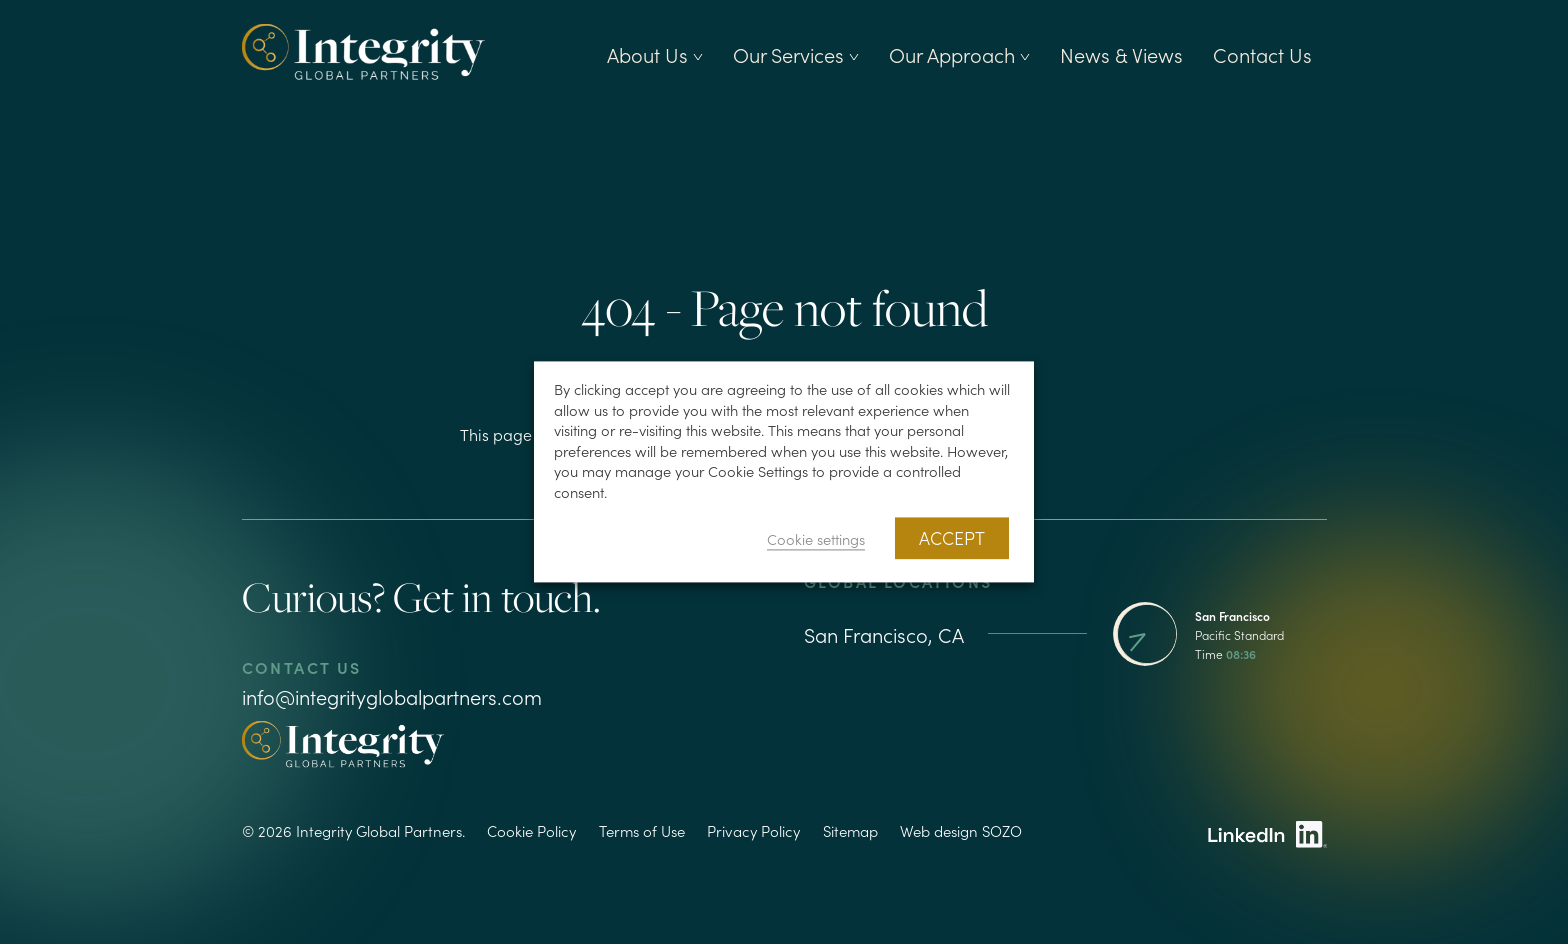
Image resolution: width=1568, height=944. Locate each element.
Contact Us (1262, 54)
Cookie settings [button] (816, 539)
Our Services (796, 54)
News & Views (1121, 54)
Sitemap (850, 830)
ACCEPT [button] (952, 538)
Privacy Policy (753, 830)
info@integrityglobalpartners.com (392, 696)
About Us (655, 54)
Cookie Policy (531, 830)
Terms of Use (642, 830)
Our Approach (959, 54)
